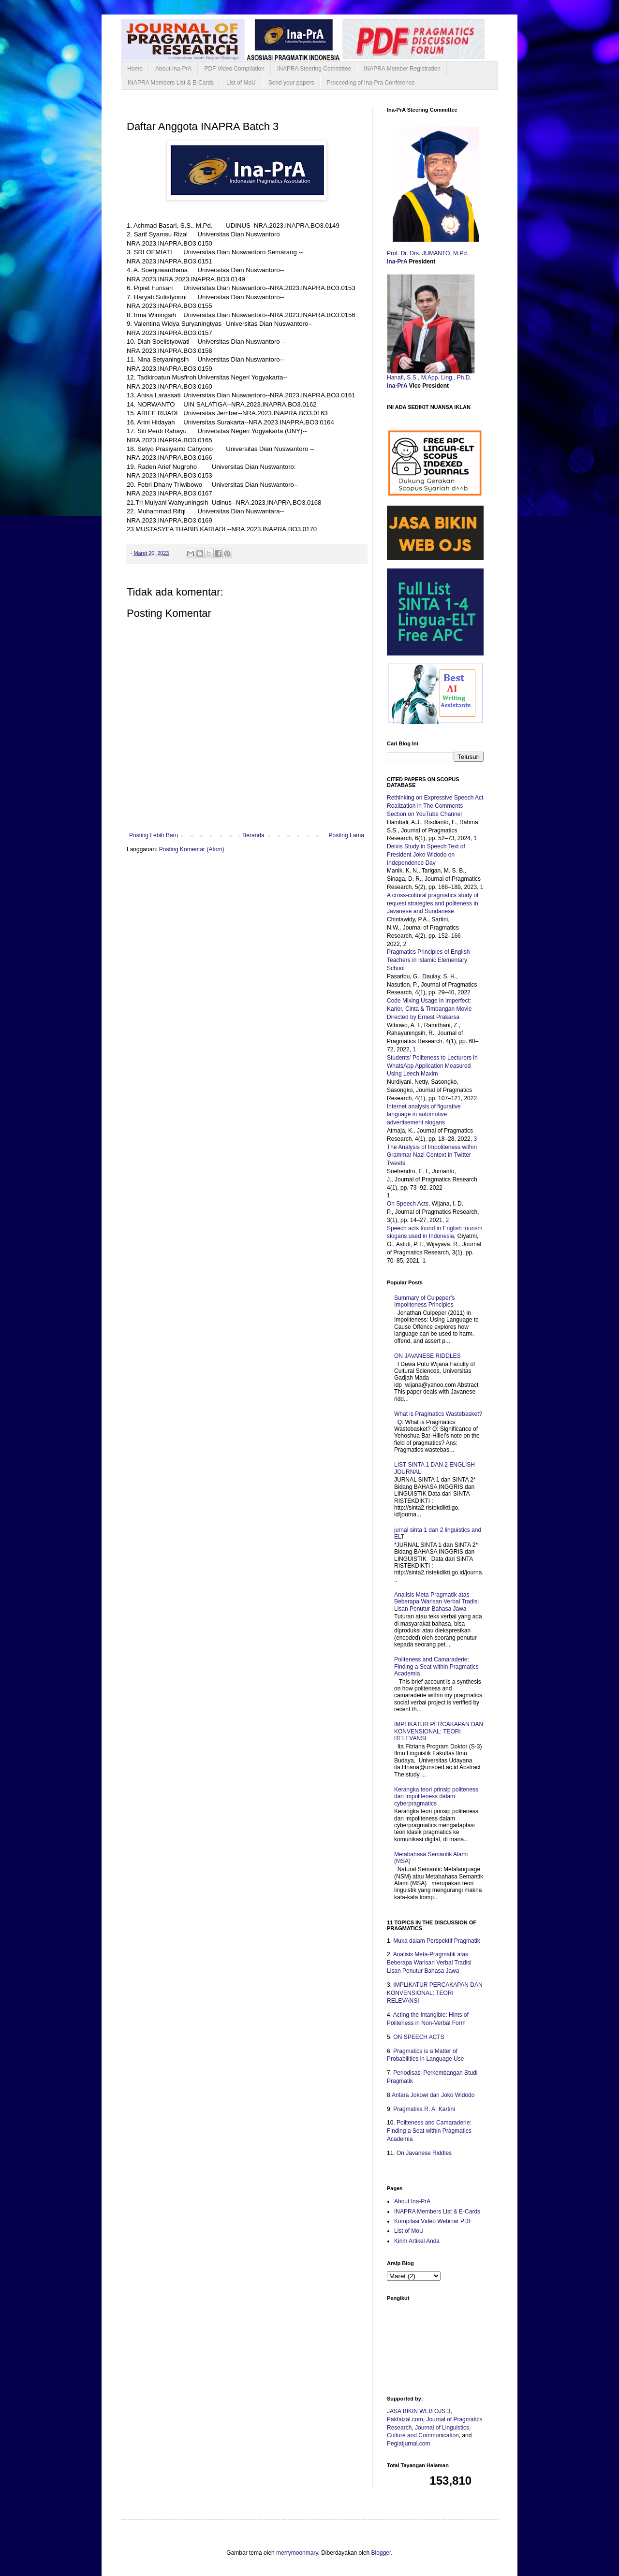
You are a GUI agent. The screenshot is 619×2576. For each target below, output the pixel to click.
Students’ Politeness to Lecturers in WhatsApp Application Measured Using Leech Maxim (432, 1065)
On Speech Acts (407, 1203)
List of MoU (241, 82)
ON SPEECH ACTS (418, 2037)
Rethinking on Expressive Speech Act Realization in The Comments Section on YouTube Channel (435, 805)
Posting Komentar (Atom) (191, 849)
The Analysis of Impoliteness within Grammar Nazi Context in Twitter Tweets (432, 1155)
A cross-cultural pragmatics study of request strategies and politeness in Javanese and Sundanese (432, 903)
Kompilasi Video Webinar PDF (433, 2221)
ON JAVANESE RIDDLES (427, 1356)
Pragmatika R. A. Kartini (424, 2109)
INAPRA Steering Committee (314, 68)
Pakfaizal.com (405, 2419)
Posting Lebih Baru (153, 835)
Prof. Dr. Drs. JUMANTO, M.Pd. (428, 253)
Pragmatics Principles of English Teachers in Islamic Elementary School (428, 960)
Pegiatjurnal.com (408, 2443)
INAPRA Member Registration (402, 68)
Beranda (253, 835)
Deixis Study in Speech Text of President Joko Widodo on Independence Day (426, 854)
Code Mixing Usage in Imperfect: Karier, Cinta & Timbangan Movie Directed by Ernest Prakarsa (429, 1008)
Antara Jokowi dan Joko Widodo (433, 2095)
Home (135, 68)
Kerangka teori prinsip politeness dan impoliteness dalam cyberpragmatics (436, 1796)
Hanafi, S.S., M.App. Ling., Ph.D (428, 377)
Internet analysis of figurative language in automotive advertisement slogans (424, 1114)
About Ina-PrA (173, 68)
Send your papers (291, 82)
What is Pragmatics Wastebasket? (438, 1414)
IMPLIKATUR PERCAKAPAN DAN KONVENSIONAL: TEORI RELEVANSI (438, 1731)
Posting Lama (346, 835)
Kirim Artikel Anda (417, 2241)
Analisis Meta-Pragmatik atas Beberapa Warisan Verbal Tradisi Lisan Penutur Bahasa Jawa (436, 1601)
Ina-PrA (398, 261)
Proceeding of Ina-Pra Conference (370, 82)
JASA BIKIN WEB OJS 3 (418, 2411)
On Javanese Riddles (424, 2153)
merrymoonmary (297, 2552)
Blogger (381, 2552)
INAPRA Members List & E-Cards (171, 82)
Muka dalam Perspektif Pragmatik (436, 1940)
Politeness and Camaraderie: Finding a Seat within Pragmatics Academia (436, 1666)
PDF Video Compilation (234, 68)
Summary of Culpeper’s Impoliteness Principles (424, 1301)
